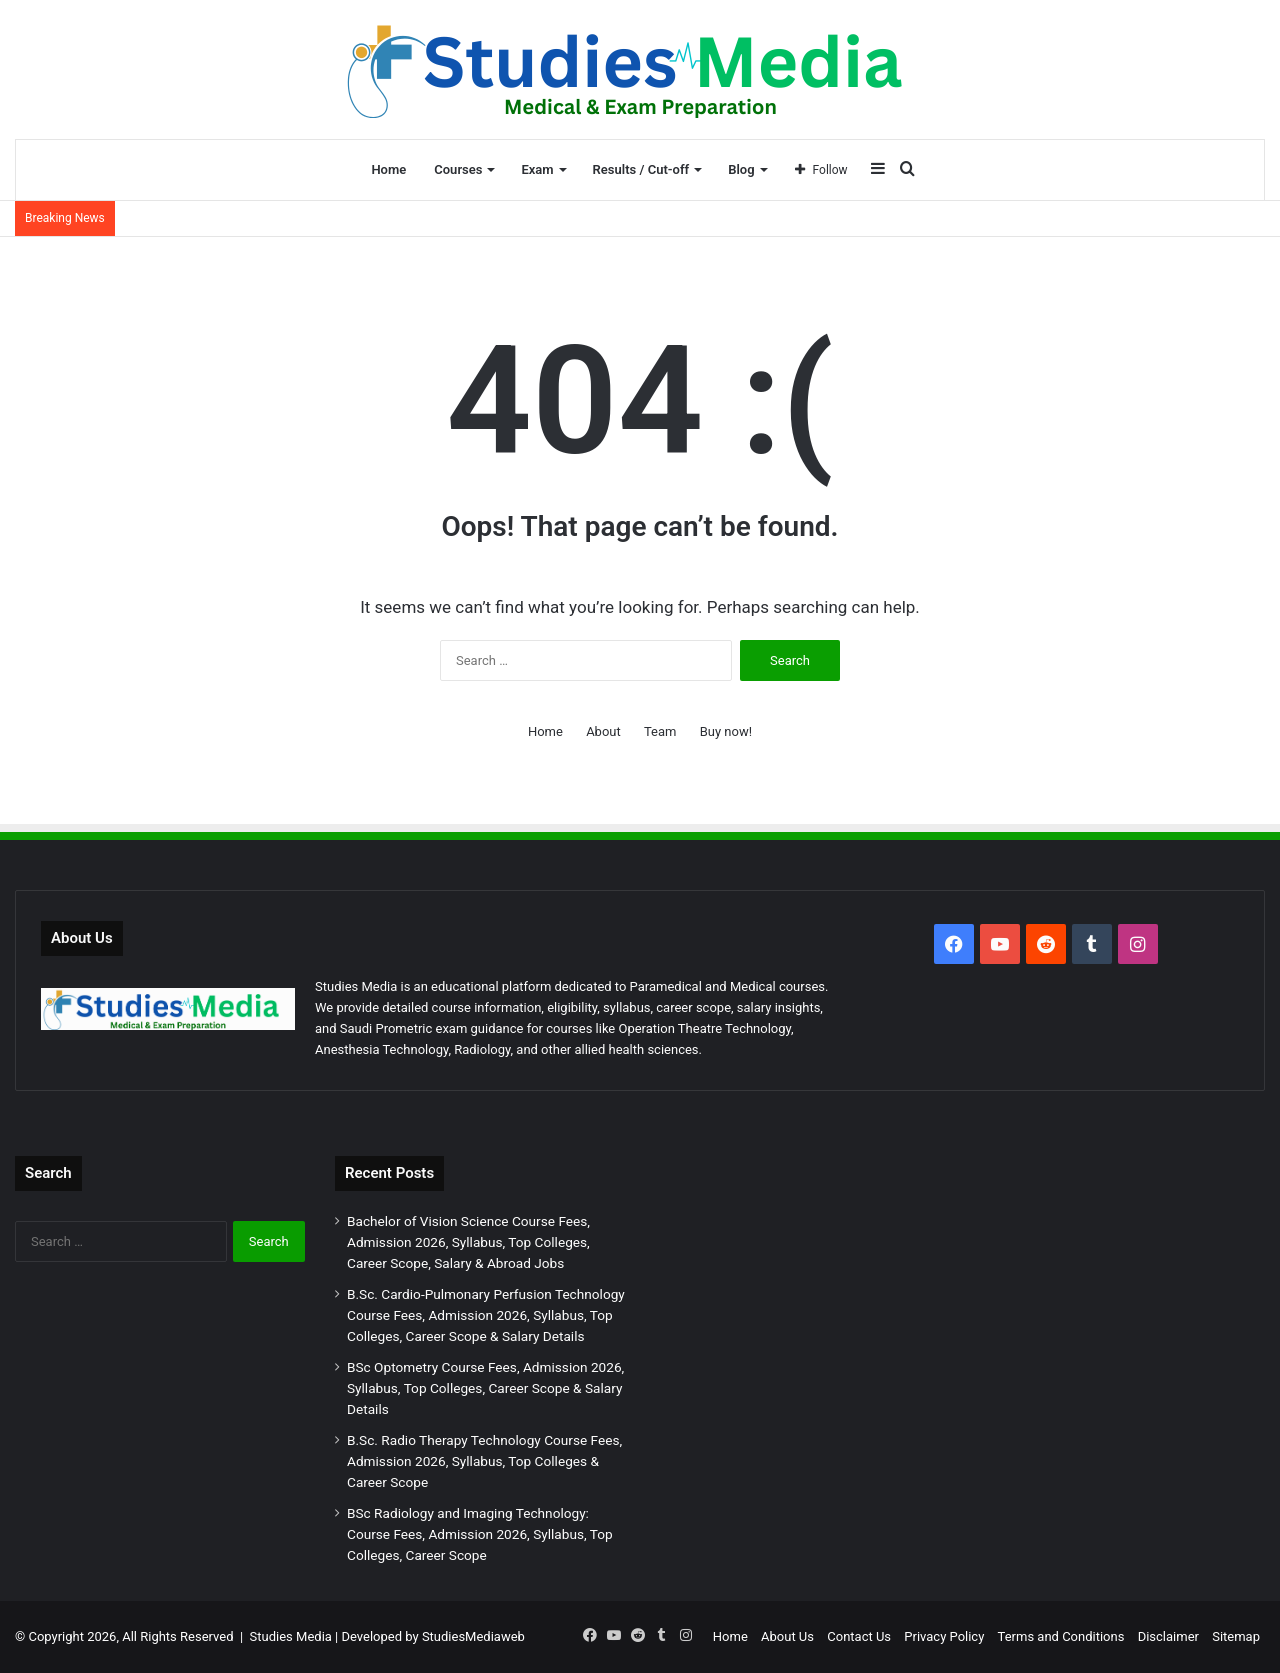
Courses (458, 169)
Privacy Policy (944, 1636)
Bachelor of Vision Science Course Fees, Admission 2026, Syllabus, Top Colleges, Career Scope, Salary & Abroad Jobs (468, 1242)
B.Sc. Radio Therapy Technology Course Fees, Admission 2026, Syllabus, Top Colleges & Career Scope (484, 1461)
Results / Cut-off (641, 169)
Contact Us (859, 1636)
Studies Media (291, 1636)
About (603, 731)
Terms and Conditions (1061, 1636)
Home (388, 169)
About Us (787, 1636)
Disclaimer (1168, 1636)
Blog (741, 169)
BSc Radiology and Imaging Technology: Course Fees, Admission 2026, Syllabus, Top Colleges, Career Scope (480, 1534)
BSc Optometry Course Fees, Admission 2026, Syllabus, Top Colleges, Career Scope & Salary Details (485, 1388)
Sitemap (1236, 1636)
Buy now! (726, 731)
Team (660, 731)
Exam (537, 169)
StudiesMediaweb (473, 1636)
